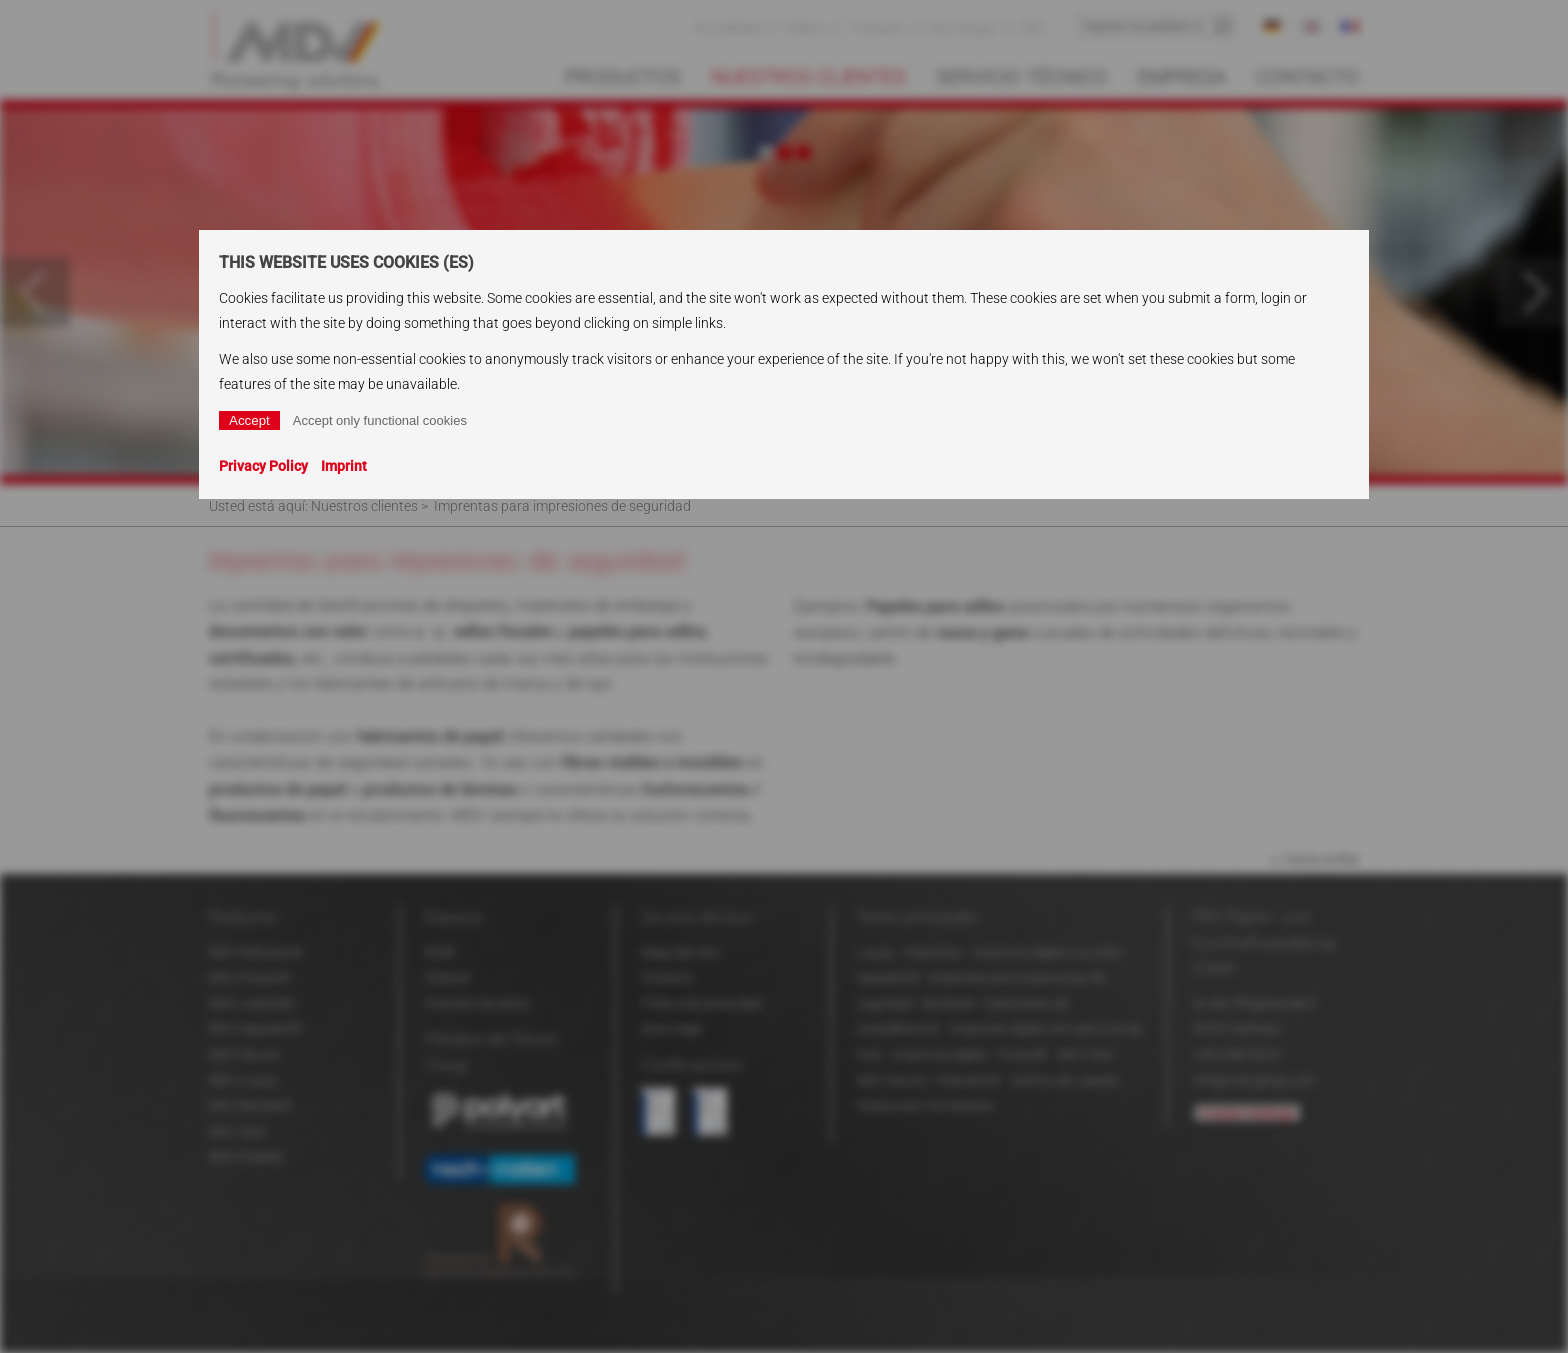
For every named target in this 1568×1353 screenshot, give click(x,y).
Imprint (344, 466)
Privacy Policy (263, 466)
